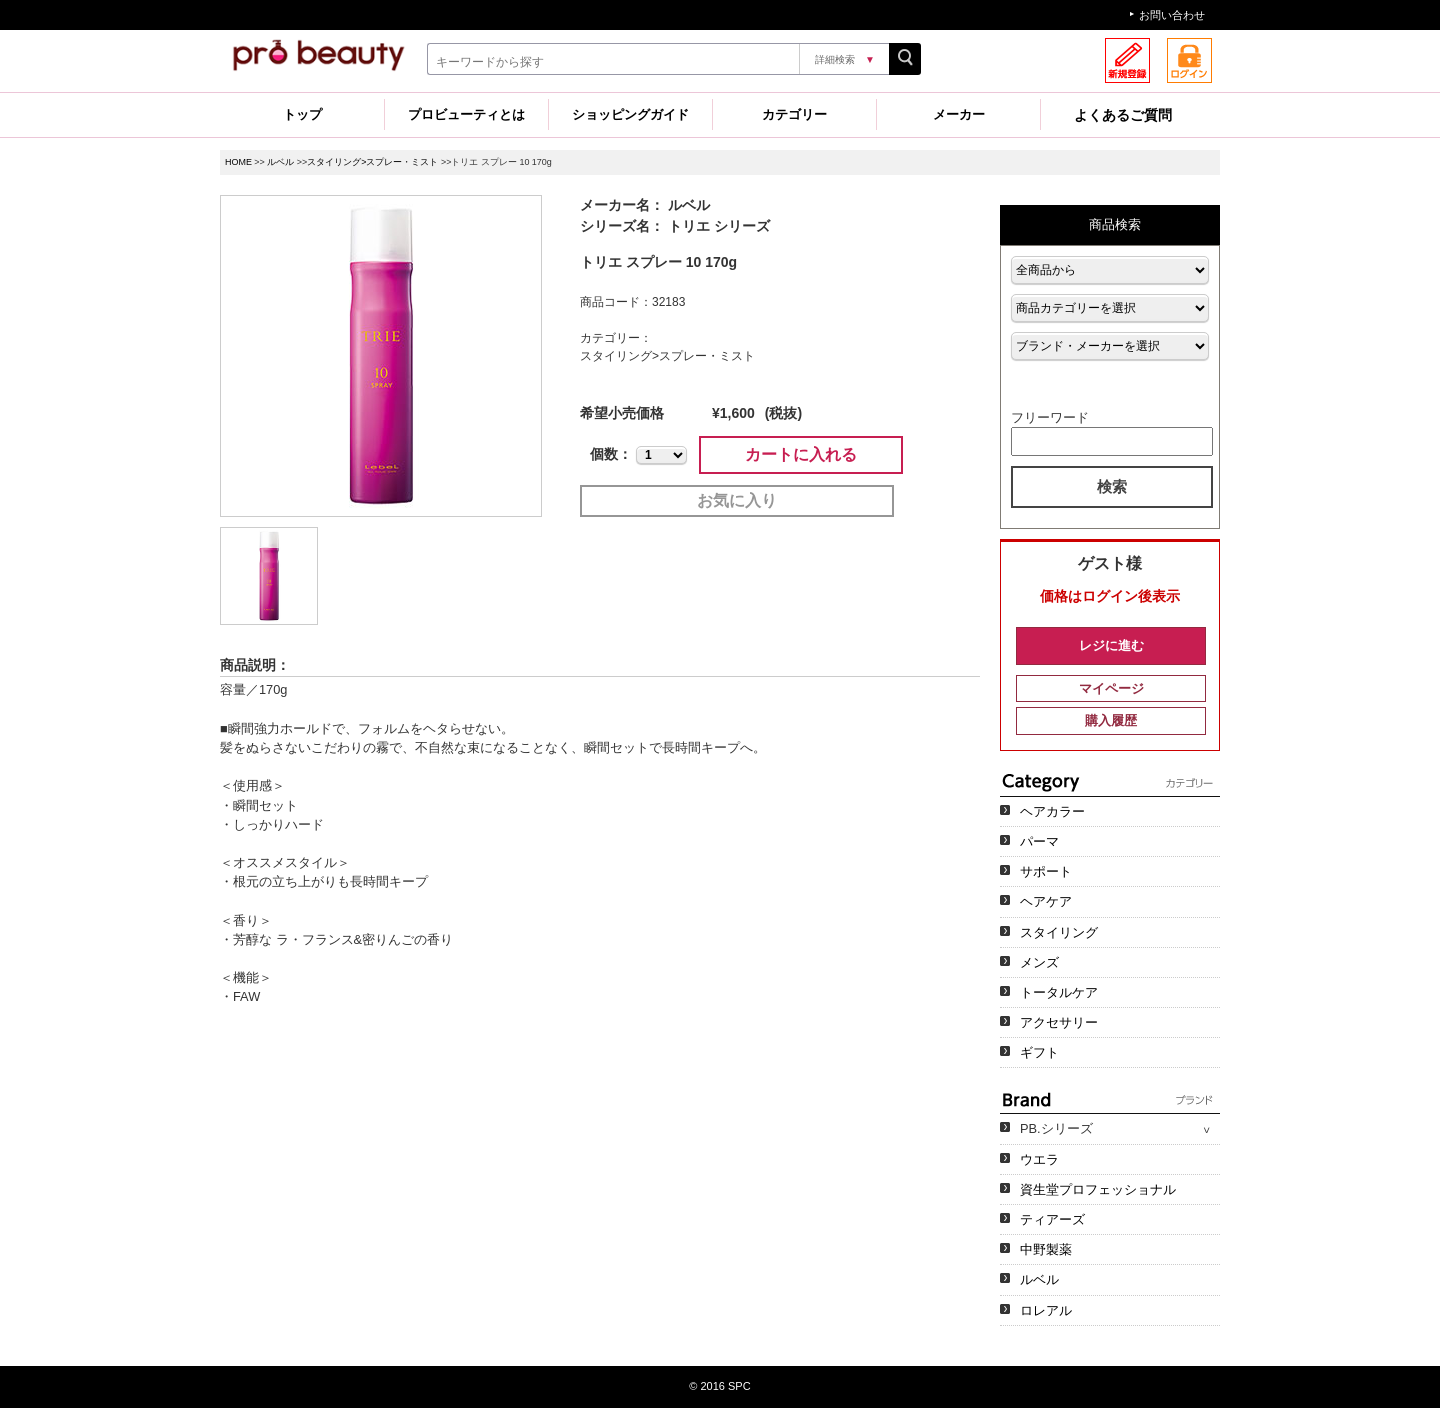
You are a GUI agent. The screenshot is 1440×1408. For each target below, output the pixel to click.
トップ (302, 114)
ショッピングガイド (630, 114)
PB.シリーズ (1056, 1128)
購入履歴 (1111, 720)
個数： (611, 454)
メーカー (959, 114)
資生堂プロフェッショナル (1098, 1189)
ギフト (1039, 1052)
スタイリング (1059, 932)
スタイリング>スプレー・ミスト (372, 162)
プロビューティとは (466, 114)
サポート (1046, 871)
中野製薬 (1046, 1249)
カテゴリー (794, 114)
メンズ (1039, 962)
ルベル (280, 162)
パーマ (1039, 841)
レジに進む (1111, 645)
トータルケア (1059, 992)
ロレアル (1046, 1310)
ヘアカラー (1052, 811)
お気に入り (737, 500)
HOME (238, 162)
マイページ (1111, 688)
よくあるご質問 (1123, 115)
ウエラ (1039, 1159)
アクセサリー (1059, 1022)
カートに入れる (801, 454)
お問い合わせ (1172, 15)
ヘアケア (1046, 901)
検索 (1112, 486)
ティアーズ (1052, 1219)
